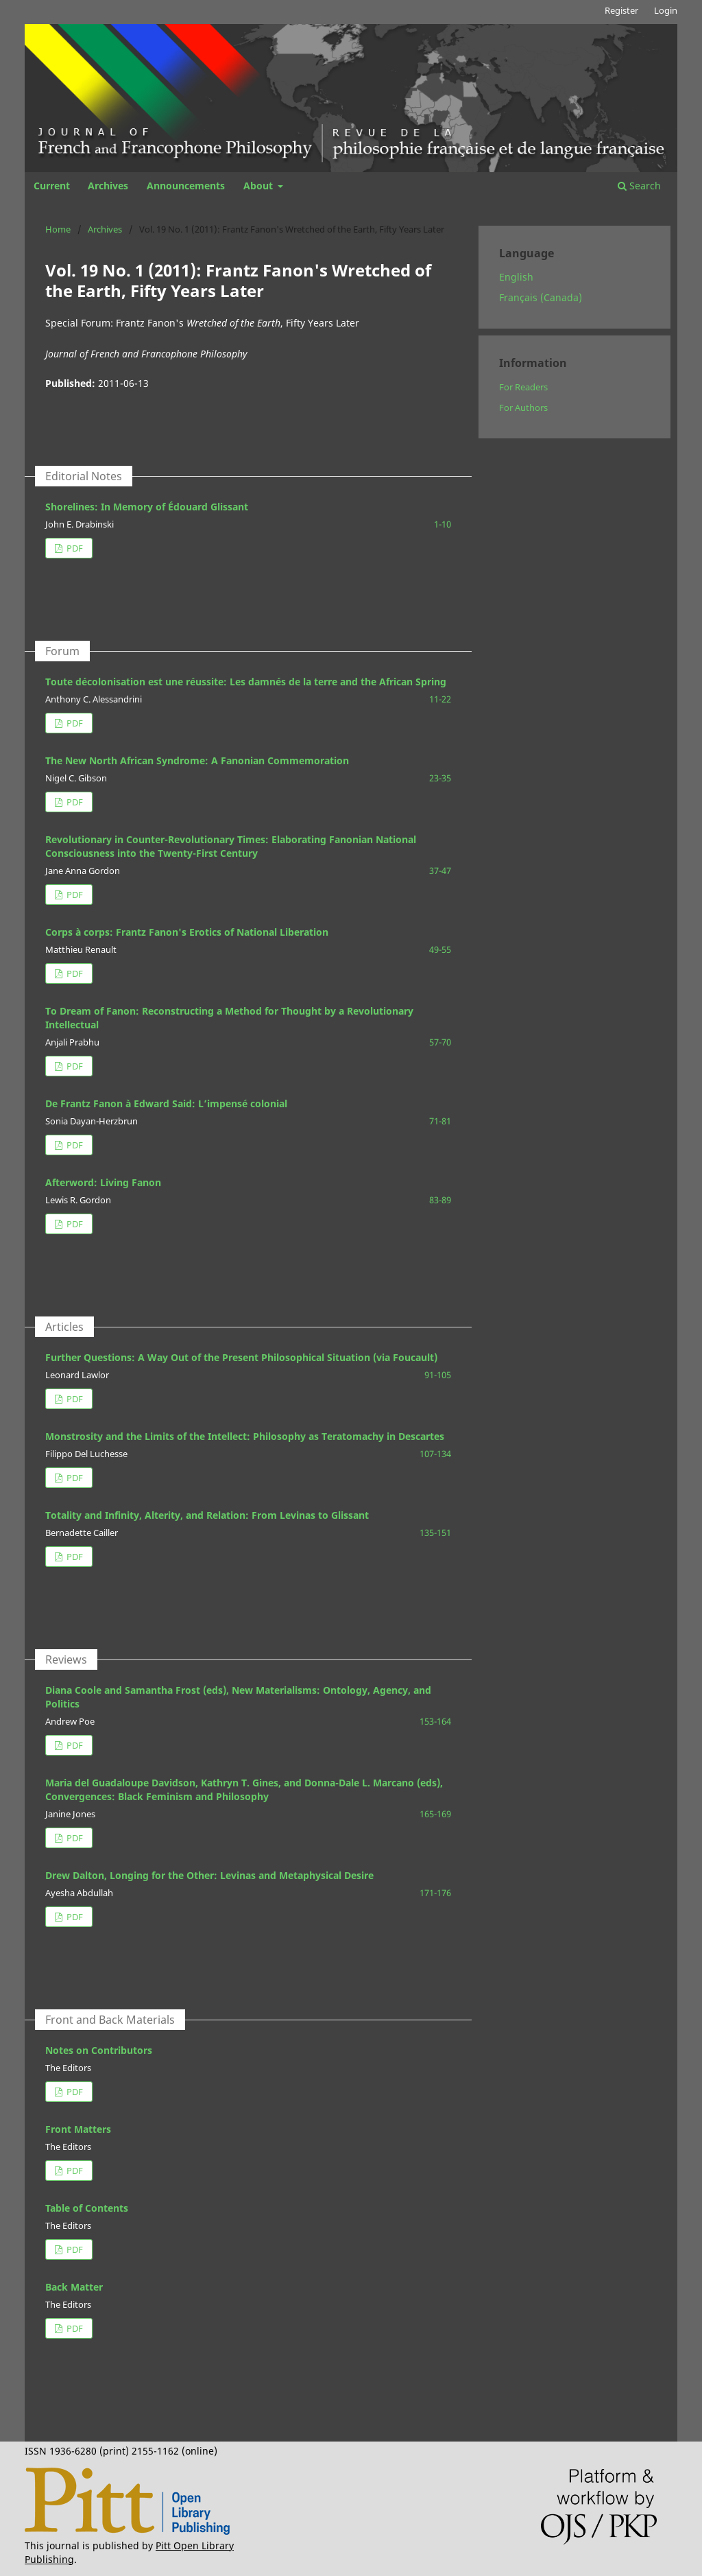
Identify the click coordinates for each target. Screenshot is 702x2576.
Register (621, 10)
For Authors (523, 407)
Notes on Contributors (98, 2050)
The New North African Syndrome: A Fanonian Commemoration (197, 760)
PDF (73, 548)
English (516, 276)
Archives (108, 185)
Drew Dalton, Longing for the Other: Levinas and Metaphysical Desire (209, 1875)
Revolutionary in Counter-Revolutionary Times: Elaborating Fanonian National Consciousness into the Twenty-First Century (230, 846)
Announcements (186, 185)
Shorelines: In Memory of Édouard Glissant (146, 506)
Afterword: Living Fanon (103, 1182)
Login (665, 10)
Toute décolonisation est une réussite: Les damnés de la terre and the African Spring (245, 681)
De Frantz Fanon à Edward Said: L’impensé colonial (166, 1103)
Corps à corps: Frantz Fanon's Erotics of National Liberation (186, 931)
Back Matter (74, 2286)
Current (52, 185)
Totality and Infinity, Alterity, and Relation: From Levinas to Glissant (207, 1515)
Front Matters (78, 2129)
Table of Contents (86, 2207)
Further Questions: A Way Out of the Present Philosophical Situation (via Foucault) (241, 1357)
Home (58, 229)
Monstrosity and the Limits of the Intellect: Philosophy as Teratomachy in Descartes (244, 1436)
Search (639, 185)
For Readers (523, 387)
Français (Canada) (540, 297)
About (259, 185)
